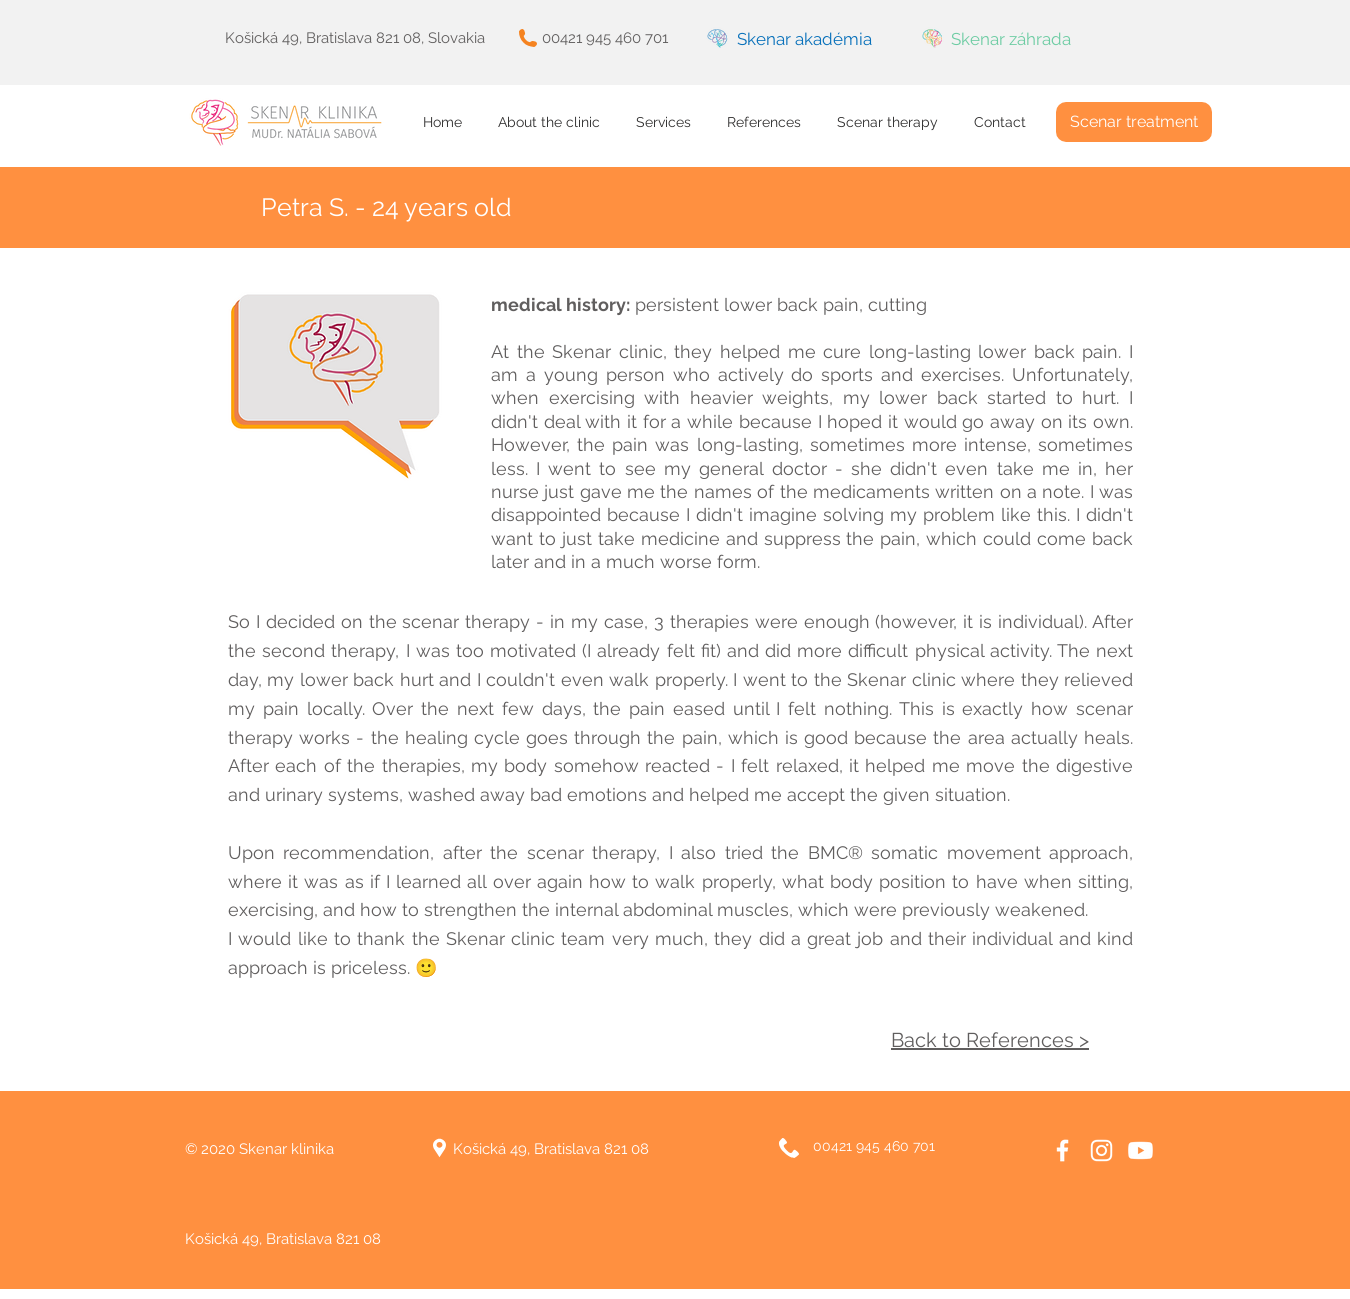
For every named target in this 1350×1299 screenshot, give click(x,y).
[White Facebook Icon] (1062, 1150)
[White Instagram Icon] (1101, 1150)
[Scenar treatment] (1134, 122)
